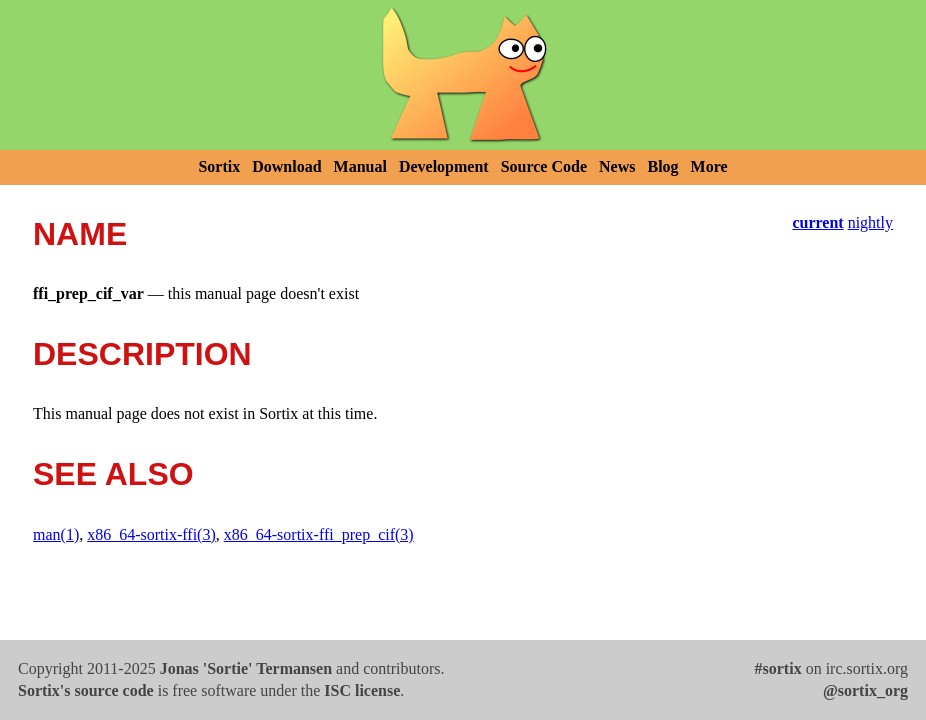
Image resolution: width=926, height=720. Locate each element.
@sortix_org (865, 690)
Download (286, 166)
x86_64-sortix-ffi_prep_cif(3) (319, 534)
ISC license (362, 690)
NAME (80, 234)
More (709, 166)
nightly (870, 222)
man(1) (56, 534)
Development (444, 166)
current (817, 222)
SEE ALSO (113, 474)
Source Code (544, 166)
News (617, 166)
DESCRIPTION (142, 354)
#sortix (778, 668)
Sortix (219, 166)
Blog (662, 166)
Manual (360, 166)
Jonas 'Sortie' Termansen (246, 668)
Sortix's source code (86, 690)
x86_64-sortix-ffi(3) (151, 534)
